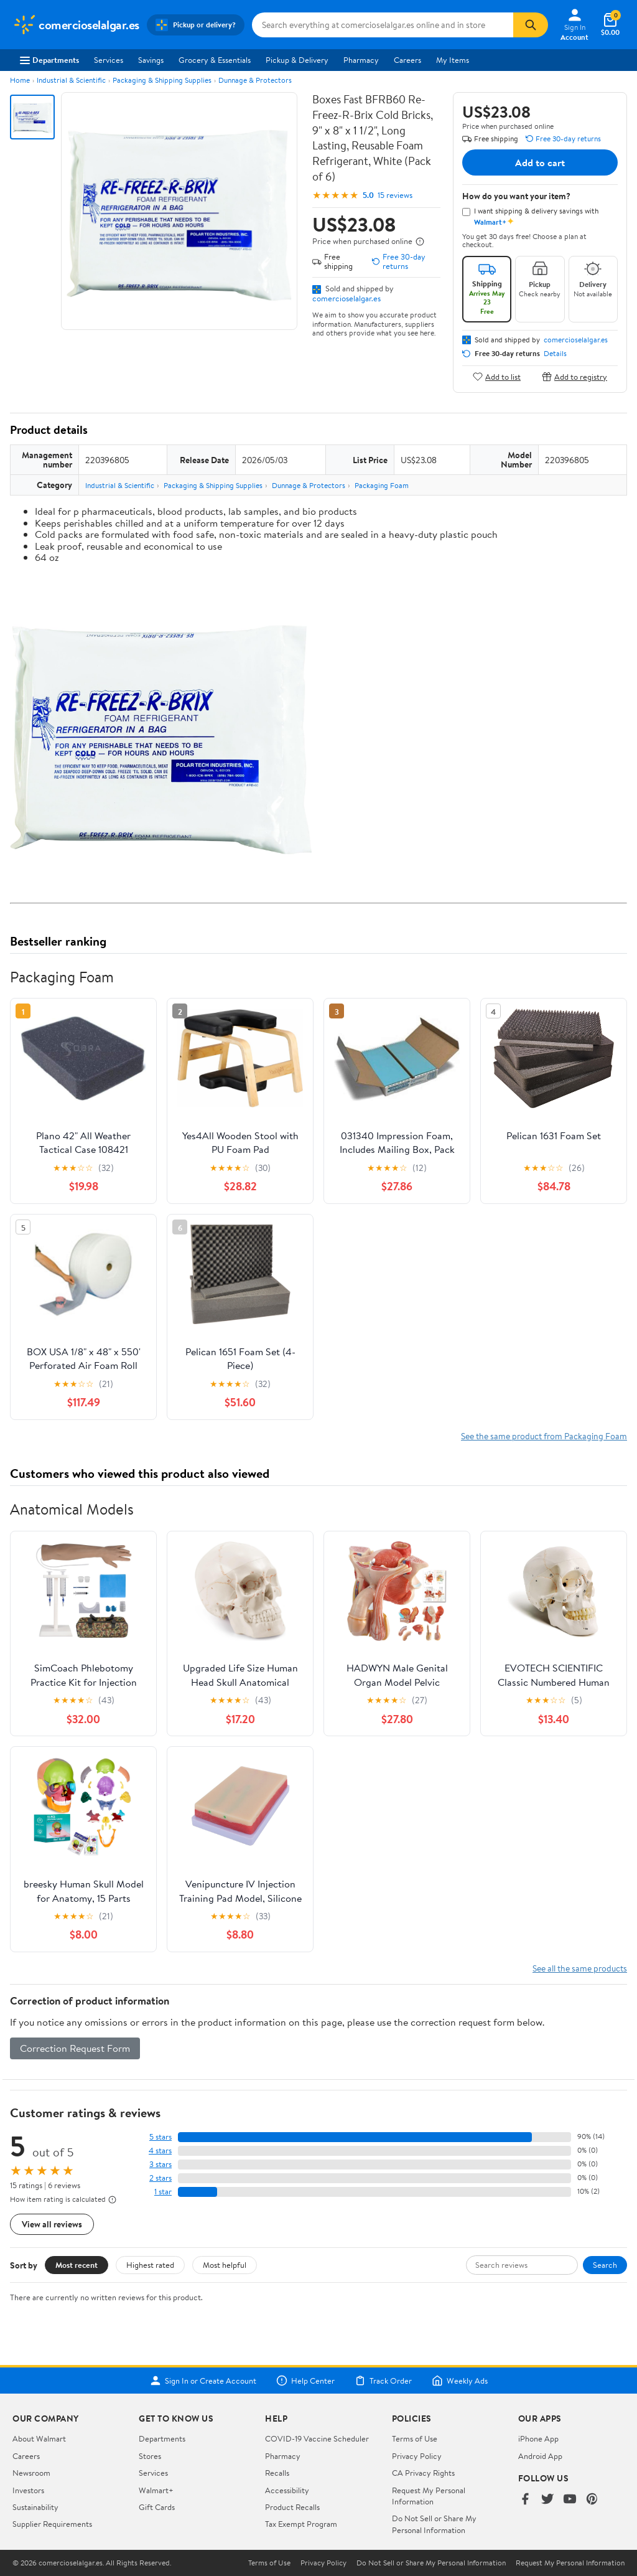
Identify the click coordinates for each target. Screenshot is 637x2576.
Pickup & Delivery (297, 59)
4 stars (160, 2150)
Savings (151, 59)
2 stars (160, 2178)
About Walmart (39, 2438)
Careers (407, 59)
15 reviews (395, 195)
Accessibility (287, 2490)
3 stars (160, 2164)
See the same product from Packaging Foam (544, 1436)
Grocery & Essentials (215, 59)
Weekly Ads (460, 2380)
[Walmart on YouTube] (570, 2500)
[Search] (530, 24)
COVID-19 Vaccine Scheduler (317, 2438)
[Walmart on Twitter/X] (547, 2500)
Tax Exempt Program (301, 2523)
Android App (540, 2455)
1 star (163, 2191)
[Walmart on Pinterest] (592, 2500)
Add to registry (574, 376)
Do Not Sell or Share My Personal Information (434, 2524)
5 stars (160, 2136)
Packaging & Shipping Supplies (162, 80)
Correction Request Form (75, 2048)
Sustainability (35, 2507)
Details (555, 353)
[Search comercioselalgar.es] (383, 24)
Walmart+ (156, 2490)
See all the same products (579, 1968)
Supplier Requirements (52, 2523)
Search (605, 2264)
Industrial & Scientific (71, 80)
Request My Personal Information (428, 2495)
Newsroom (31, 2472)
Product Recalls (292, 2507)
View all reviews (52, 2224)
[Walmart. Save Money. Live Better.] (75, 25)
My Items (452, 59)
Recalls (277, 2472)
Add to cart (540, 162)
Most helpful (224, 2264)
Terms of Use (414, 2438)
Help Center (305, 2380)
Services (108, 59)
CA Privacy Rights (423, 2472)
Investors (28, 2490)
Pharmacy (361, 59)
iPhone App (538, 2438)
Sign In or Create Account (203, 2380)
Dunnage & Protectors (255, 80)
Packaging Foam (382, 485)
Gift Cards (157, 2507)
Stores (150, 2455)
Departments (49, 59)
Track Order (383, 2380)
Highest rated (150, 2264)
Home (20, 80)
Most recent (76, 2264)
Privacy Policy (417, 2455)
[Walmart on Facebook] (525, 2500)
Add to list (497, 376)
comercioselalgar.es (346, 298)
